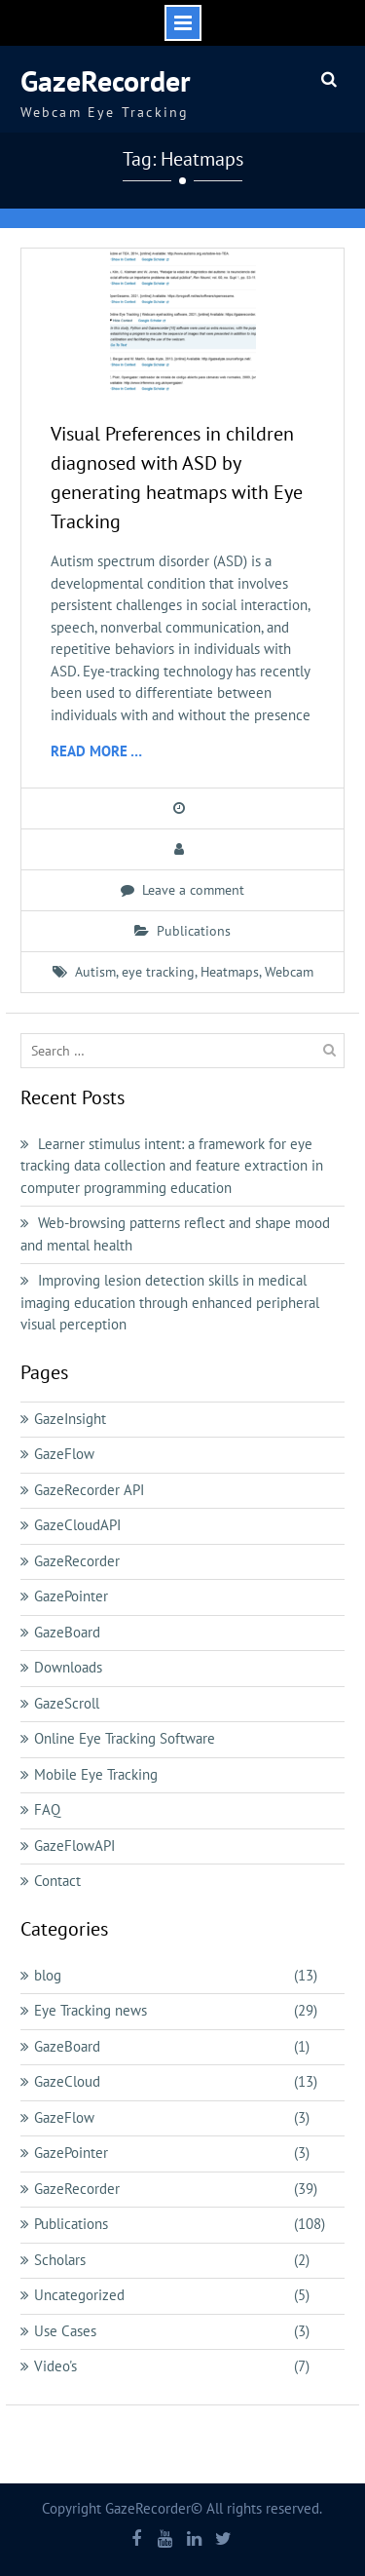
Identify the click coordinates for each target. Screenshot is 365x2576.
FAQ (47, 1809)
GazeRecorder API (89, 1489)
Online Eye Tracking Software (124, 1738)
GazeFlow (64, 1453)
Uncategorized (79, 2295)
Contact (57, 1880)
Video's (55, 2366)
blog (47, 1975)
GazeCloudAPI (77, 1525)
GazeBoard (67, 1632)
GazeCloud (67, 2081)
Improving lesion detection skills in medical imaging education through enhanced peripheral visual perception (169, 1302)
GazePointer (71, 1596)
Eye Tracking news (90, 2010)
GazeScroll (66, 1703)
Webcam (289, 971)
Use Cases (65, 2331)
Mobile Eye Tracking (96, 1774)
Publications (194, 931)
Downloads (68, 1667)
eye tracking (158, 971)
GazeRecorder (105, 80)
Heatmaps (230, 971)
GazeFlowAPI (74, 1845)
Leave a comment (193, 890)
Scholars (60, 2259)
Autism (95, 971)
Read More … (96, 751)
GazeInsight (70, 1418)
